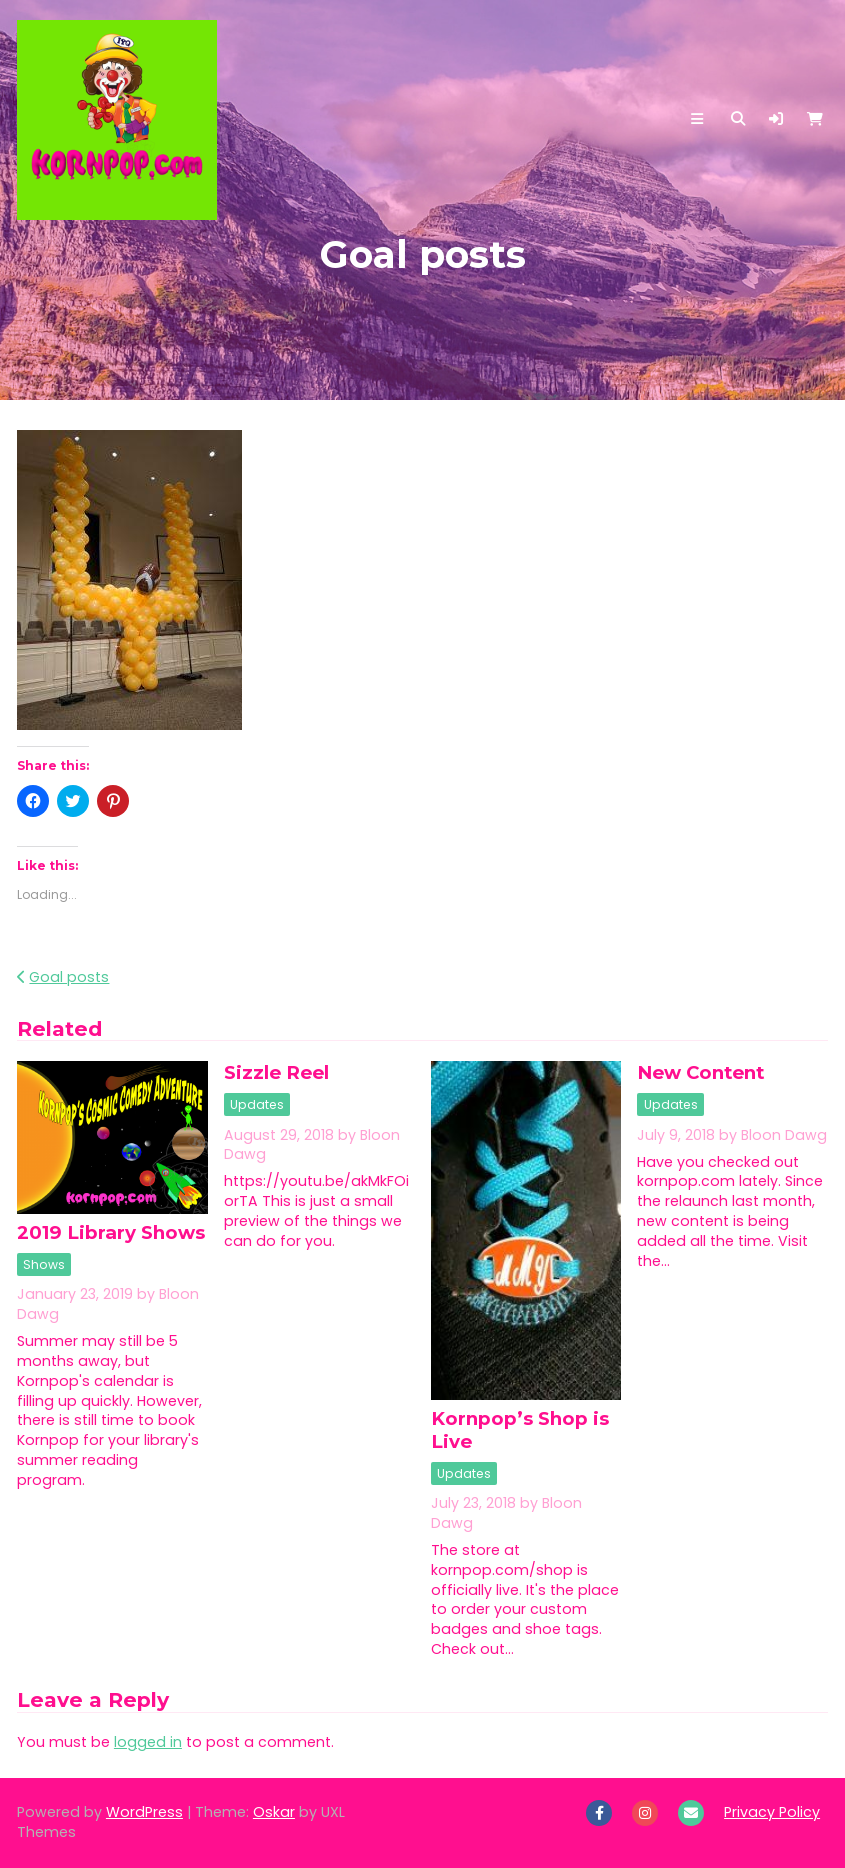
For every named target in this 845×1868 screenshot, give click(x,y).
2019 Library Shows (111, 1232)
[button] (776, 119)
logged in (148, 1742)
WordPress (144, 1812)
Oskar (274, 1812)
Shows (44, 1264)
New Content (700, 1072)
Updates (257, 1104)
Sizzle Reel (276, 1072)
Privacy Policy (772, 1812)
